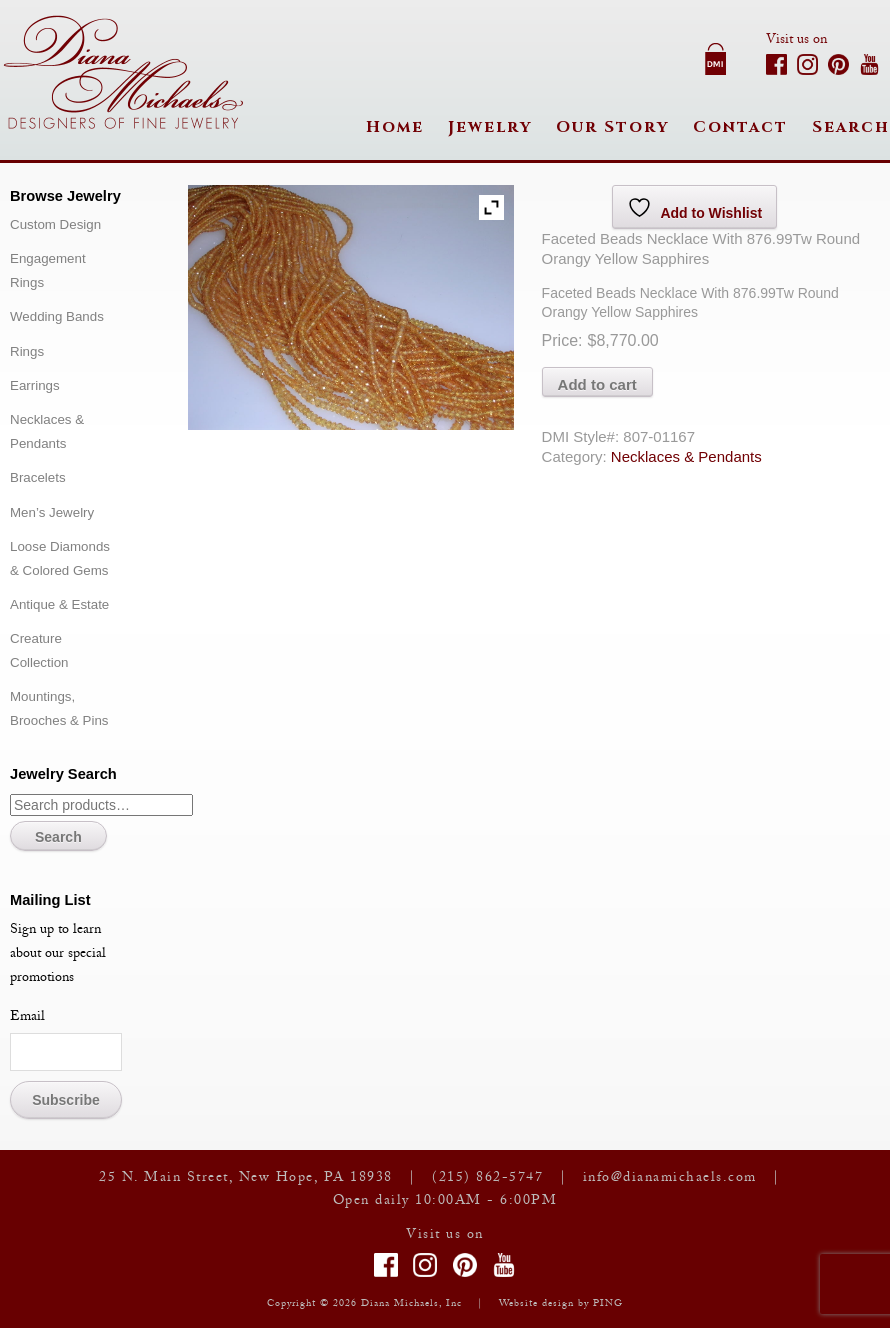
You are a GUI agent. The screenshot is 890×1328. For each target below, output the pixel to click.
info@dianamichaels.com (670, 1179)
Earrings (35, 385)
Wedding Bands (57, 316)
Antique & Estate (59, 604)
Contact (740, 127)
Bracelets (38, 477)
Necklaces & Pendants (686, 456)
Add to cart (597, 384)
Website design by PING (561, 1304)
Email (27, 1018)
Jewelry (490, 127)
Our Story (612, 127)
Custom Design (55, 224)
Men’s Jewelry (52, 512)
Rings (27, 351)
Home (395, 127)
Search (851, 127)
